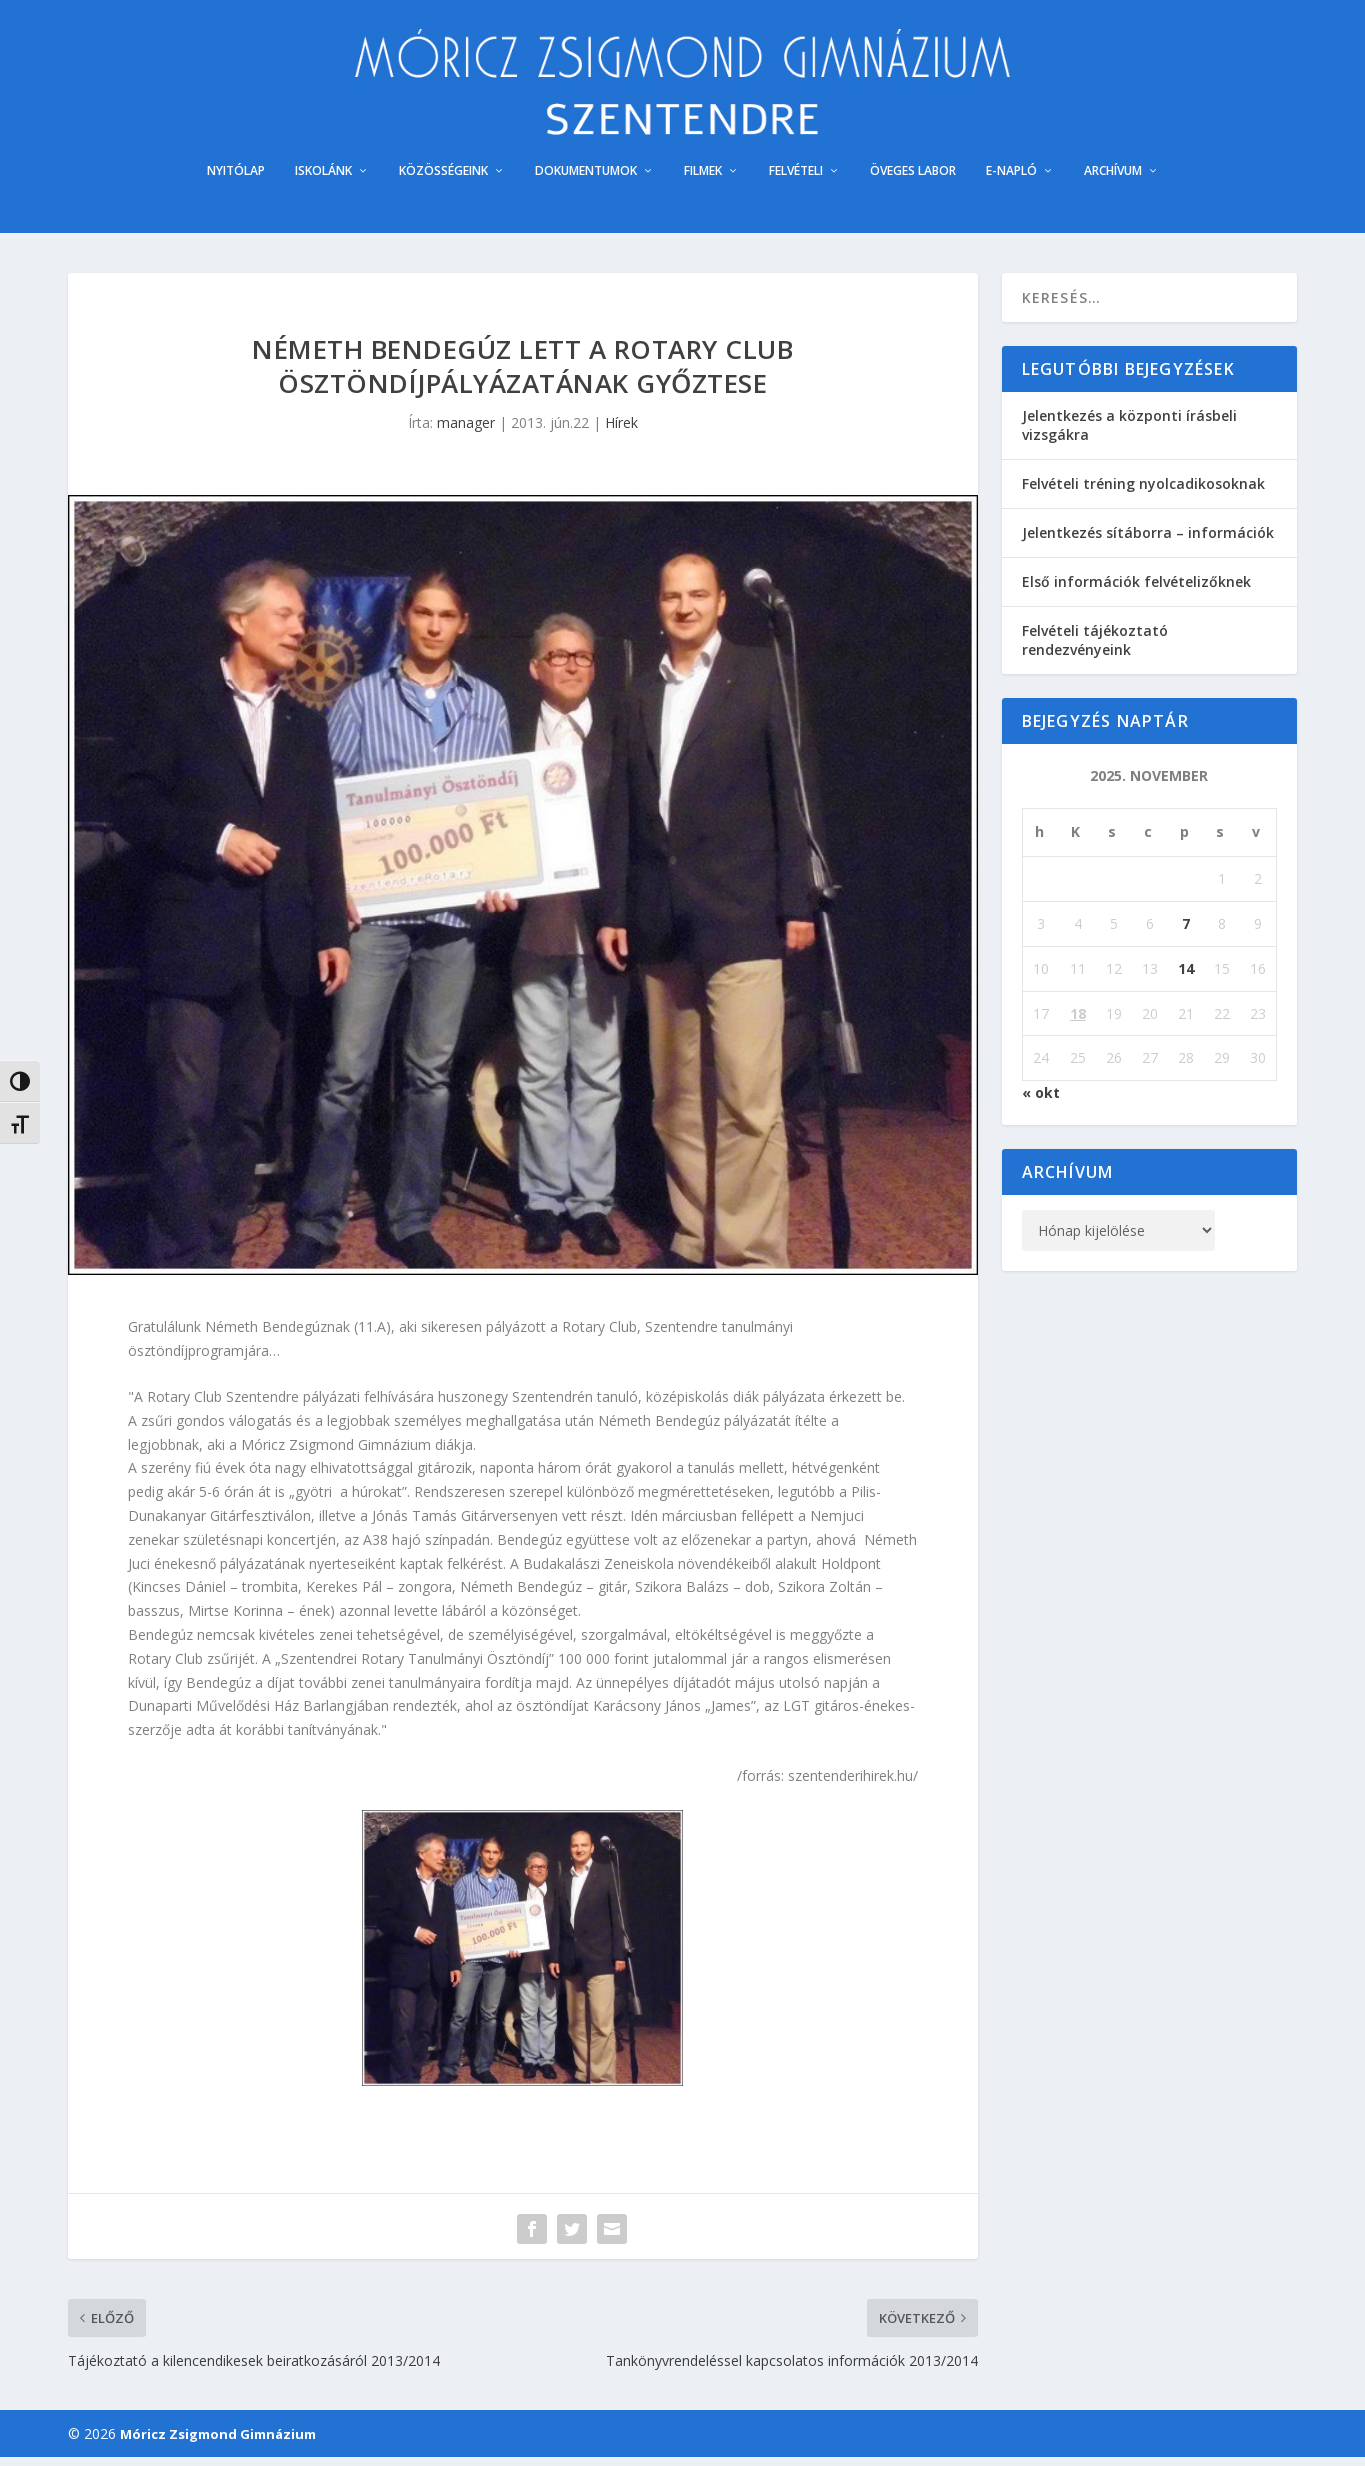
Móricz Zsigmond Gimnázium (218, 2443)
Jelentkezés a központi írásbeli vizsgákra (1129, 434)
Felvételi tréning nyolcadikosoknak (1143, 492)
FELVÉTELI (796, 181)
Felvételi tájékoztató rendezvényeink (1095, 649)
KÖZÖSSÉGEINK (443, 181)
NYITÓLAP (236, 181)
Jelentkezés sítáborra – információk (1148, 542)
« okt (1041, 1102)
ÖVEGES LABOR (913, 181)
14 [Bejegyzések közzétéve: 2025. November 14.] (1186, 977)
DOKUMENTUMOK (586, 181)
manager (466, 432)
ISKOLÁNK (323, 181)
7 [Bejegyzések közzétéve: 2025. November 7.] (1186, 933)
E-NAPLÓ (1011, 181)
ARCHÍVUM (1113, 181)
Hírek (621, 432)
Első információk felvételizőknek (1136, 591)
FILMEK (703, 181)
